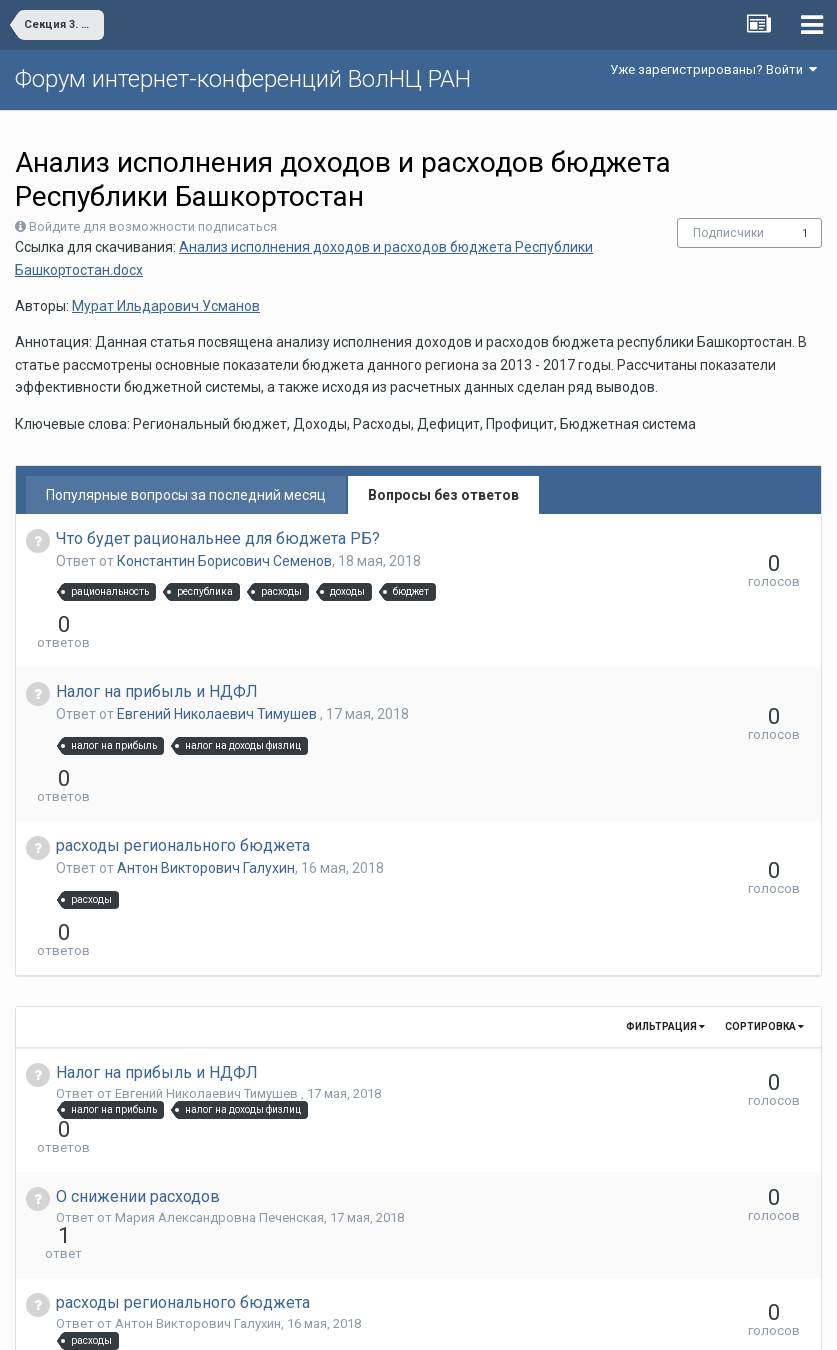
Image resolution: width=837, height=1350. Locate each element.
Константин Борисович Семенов (224, 561)
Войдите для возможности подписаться (153, 226)
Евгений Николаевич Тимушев (218, 678)
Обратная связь (449, 1320)
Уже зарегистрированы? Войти (713, 69)
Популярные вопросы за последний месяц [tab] (186, 495)
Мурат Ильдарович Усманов (166, 306)
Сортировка (764, 918)
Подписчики (728, 233)
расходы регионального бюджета (183, 773)
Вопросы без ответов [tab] (443, 495)
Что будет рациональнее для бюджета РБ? (218, 538)
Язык (356, 1320)
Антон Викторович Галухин (206, 796)
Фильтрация (665, 918)
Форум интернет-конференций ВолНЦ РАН (243, 79)
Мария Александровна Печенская (219, 1073)
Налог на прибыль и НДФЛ (157, 655)
